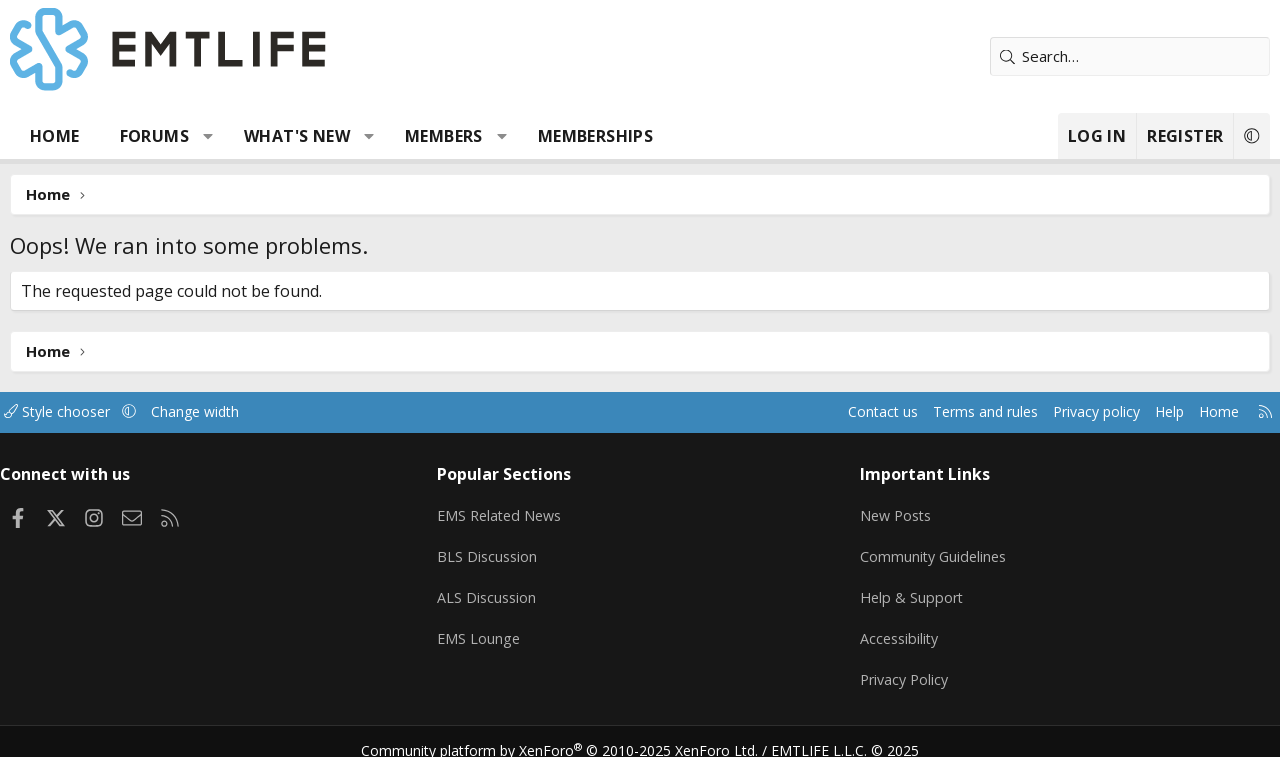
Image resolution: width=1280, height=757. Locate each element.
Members (444, 136)
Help (1148, 412)
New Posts (893, 511)
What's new (297, 136)
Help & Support (908, 589)
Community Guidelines (931, 550)
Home (55, 136)
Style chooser (77, 412)
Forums (154, 136)
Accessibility (896, 628)
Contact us (843, 412)
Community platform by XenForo (572, 733)
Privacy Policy (902, 667)
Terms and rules (951, 412)
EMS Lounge (485, 628)
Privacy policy (1070, 412)
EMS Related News (509, 511)
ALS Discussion (494, 589)
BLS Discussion (494, 550)
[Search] (1130, 56)
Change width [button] (221, 412)
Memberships (595, 136)
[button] (208, 136)
